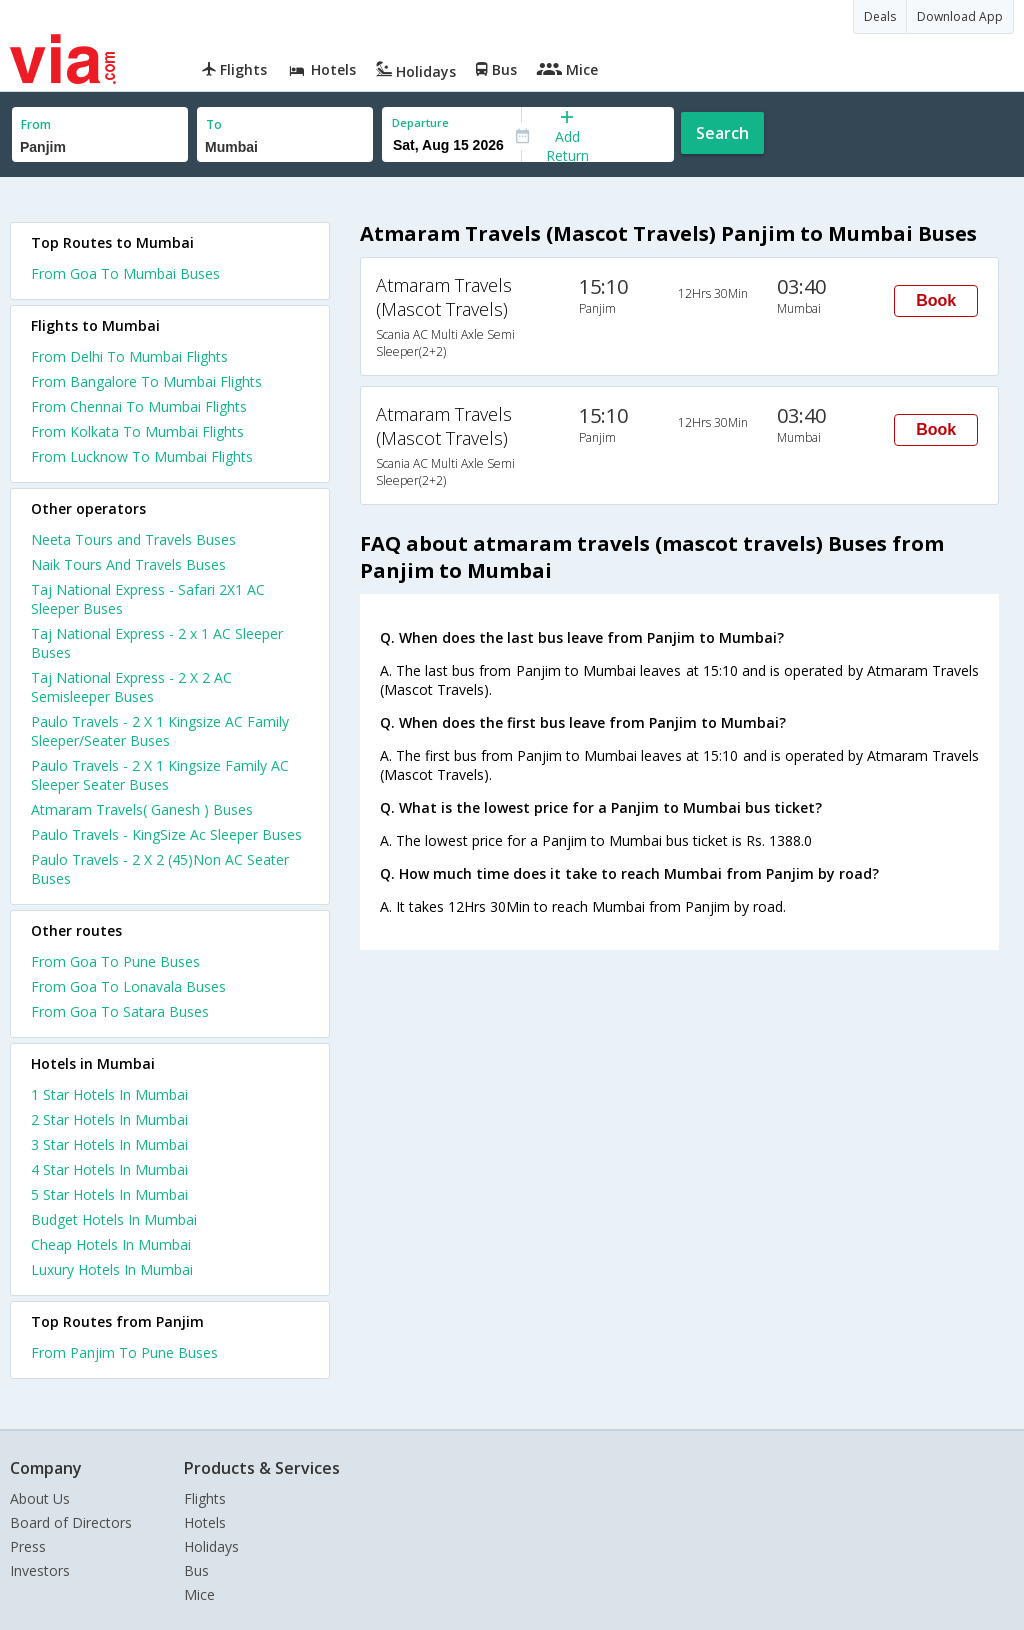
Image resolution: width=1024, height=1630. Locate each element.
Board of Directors (71, 1522)
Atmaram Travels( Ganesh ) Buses (142, 809)
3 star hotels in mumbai (109, 1144)
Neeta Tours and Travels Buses (133, 539)
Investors (40, 1570)
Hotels (205, 1522)
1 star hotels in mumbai (109, 1094)
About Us (40, 1498)
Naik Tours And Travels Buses (128, 564)
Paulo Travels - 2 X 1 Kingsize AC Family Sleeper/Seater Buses (160, 731)
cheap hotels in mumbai (111, 1244)
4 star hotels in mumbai (109, 1169)
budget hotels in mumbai (114, 1219)
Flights (205, 1498)
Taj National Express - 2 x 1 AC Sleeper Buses (157, 643)
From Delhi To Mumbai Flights (129, 356)
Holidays (211, 1546)
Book (936, 300)
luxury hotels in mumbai (112, 1269)
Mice (199, 1594)
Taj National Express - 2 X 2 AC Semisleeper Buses (131, 687)
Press (28, 1546)
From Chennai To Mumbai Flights (139, 406)
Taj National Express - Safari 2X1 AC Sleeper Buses (148, 599)
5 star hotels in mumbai (109, 1194)
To (214, 124)
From (36, 124)
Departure (420, 122)
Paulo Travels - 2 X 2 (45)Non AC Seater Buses (160, 869)
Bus (196, 1570)
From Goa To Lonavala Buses (128, 986)
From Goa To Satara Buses (120, 1011)
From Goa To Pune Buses (115, 961)
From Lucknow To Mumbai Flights (142, 456)
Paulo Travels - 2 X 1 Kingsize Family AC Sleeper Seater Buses (160, 775)
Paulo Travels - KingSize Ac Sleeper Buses (166, 834)
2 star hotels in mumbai (109, 1119)
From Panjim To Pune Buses (124, 1352)
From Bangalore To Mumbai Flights (146, 381)
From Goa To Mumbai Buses (125, 273)
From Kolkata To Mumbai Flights (137, 431)
